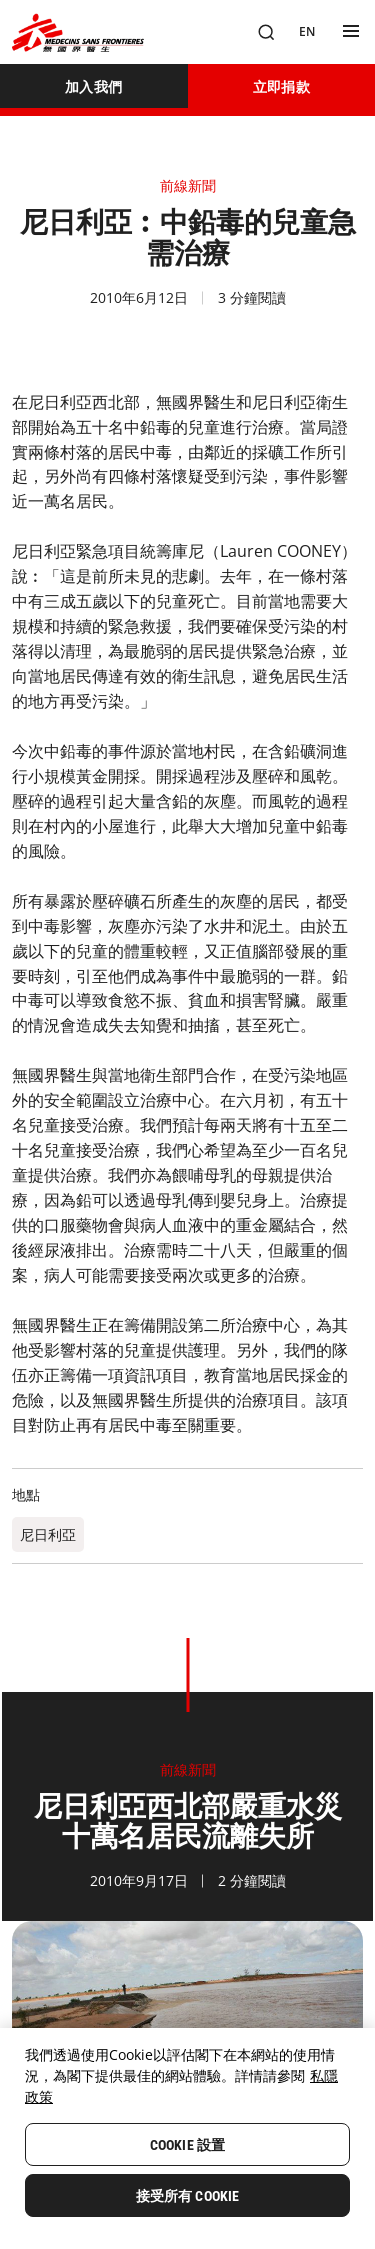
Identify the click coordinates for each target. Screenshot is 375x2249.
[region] (187, 2138)
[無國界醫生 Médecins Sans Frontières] (78, 32)
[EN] (307, 32)
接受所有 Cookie (188, 2196)
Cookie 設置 (187, 2145)
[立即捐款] (282, 86)
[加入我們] (94, 86)
